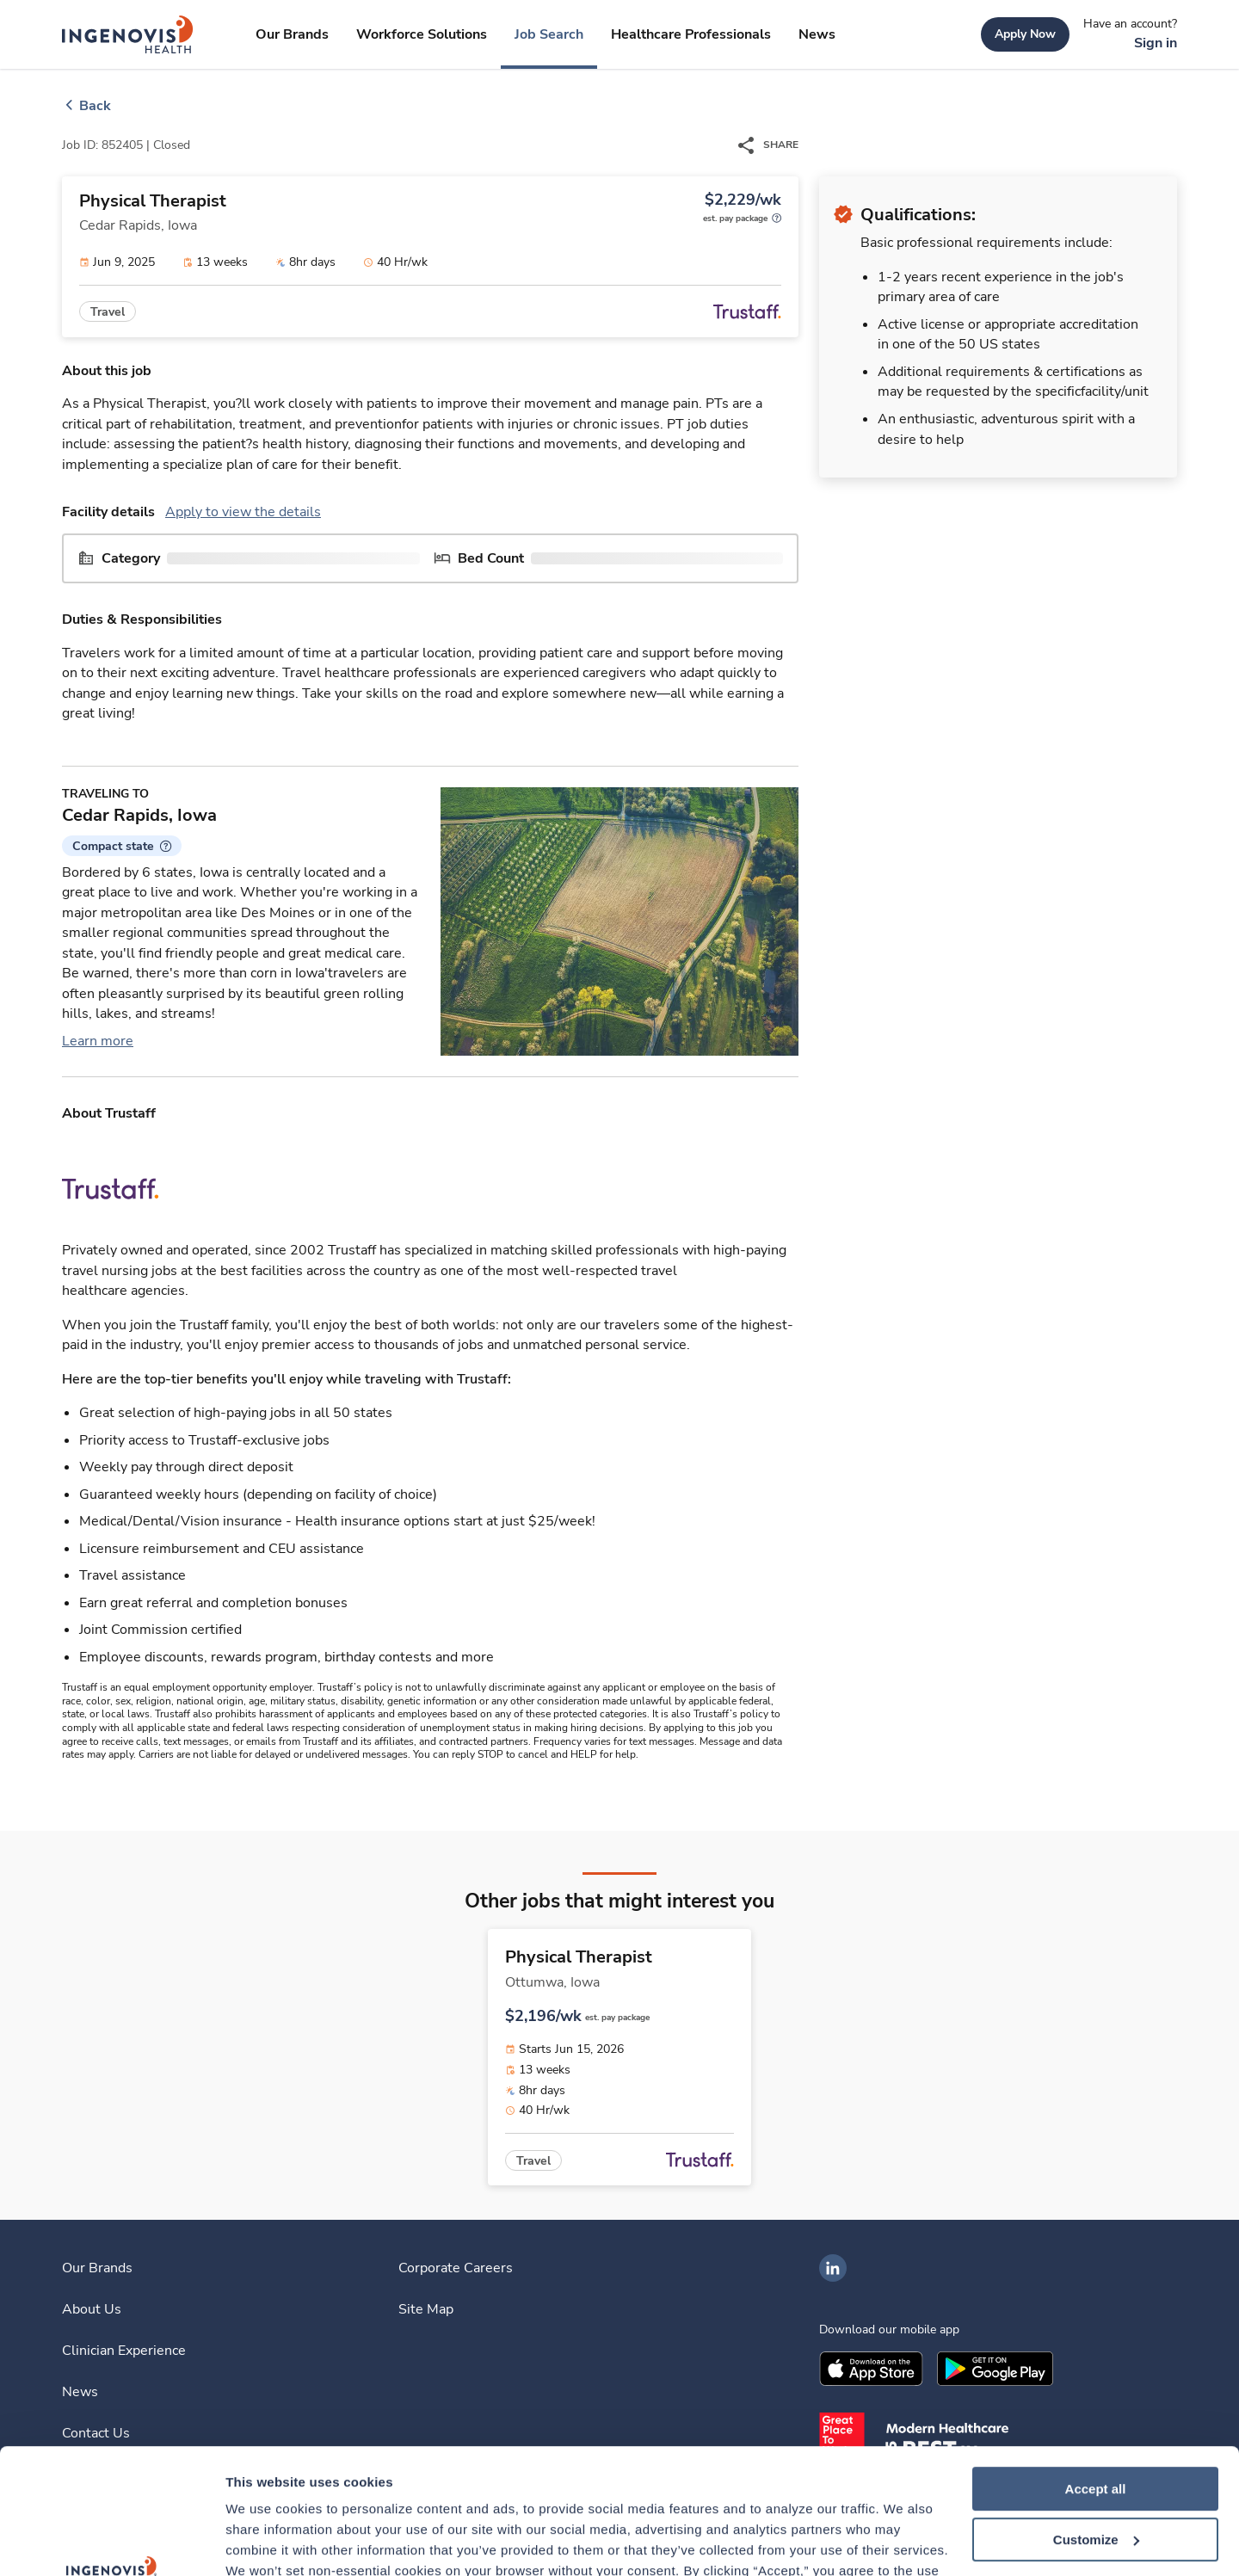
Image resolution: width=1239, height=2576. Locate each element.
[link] (128, 34)
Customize (1096, 2422)
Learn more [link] (97, 1041)
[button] (122, 845)
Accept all (1095, 2371)
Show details (265, 2542)
